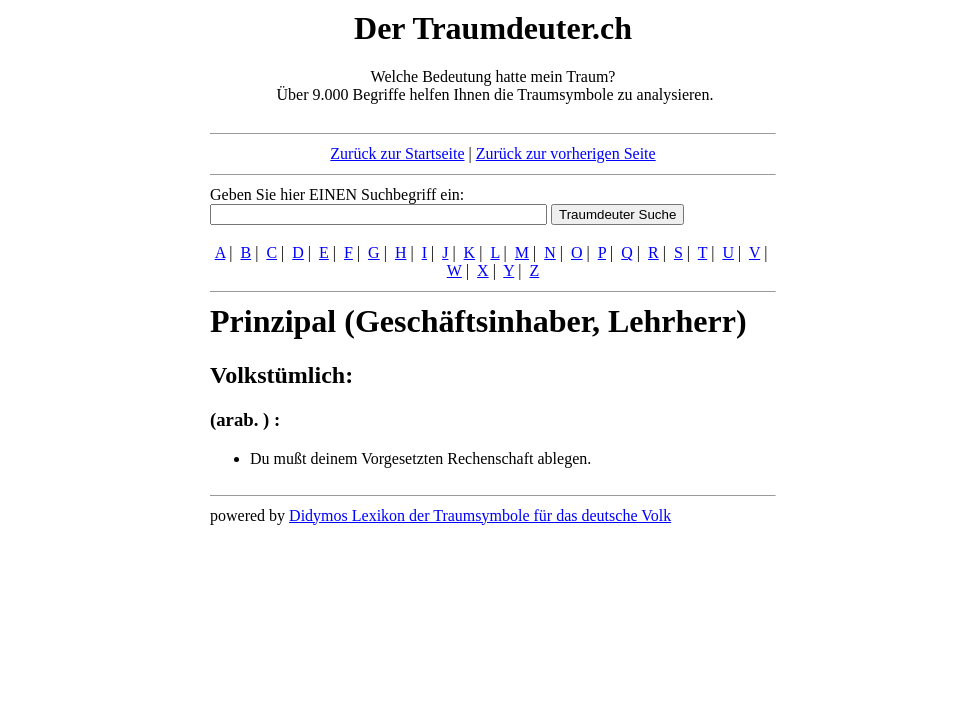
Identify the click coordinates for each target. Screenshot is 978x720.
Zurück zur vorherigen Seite (566, 153)
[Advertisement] (88, 308)
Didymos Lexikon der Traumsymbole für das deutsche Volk (480, 515)
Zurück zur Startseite (397, 153)
